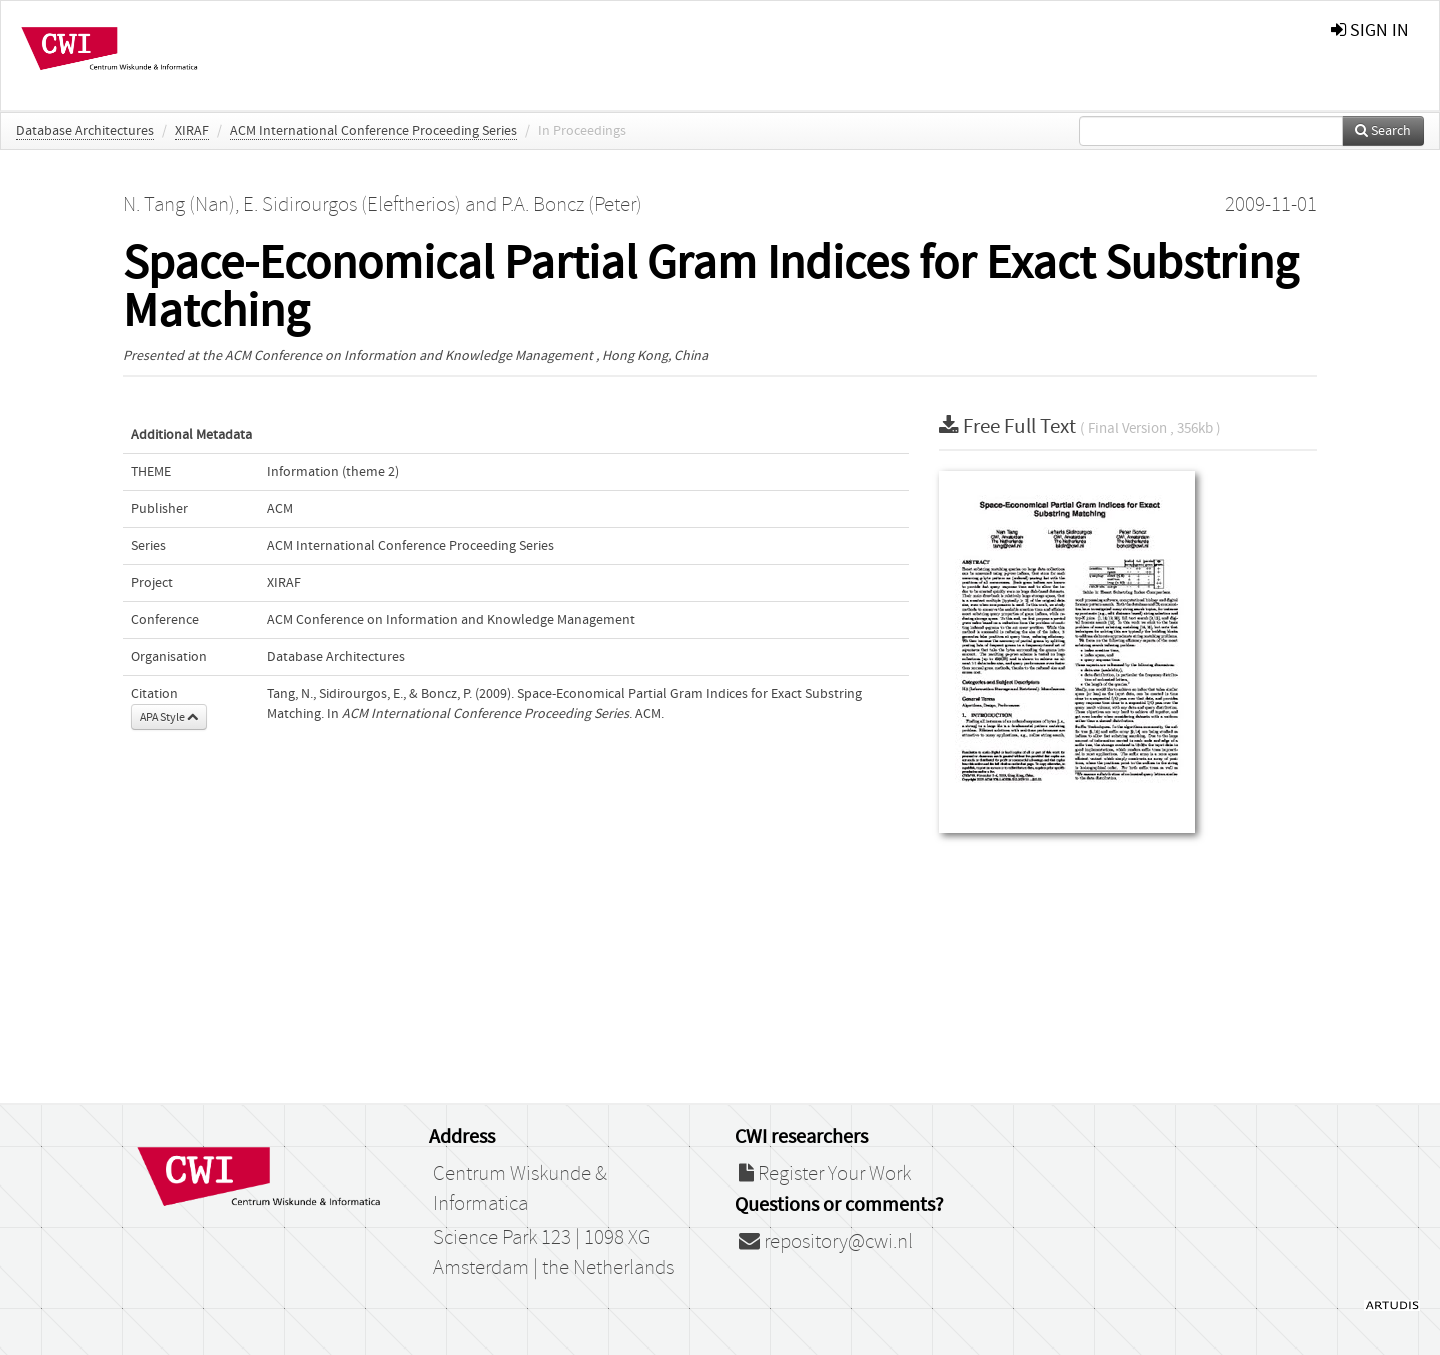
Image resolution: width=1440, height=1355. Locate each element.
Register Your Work (825, 1174)
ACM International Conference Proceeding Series (373, 131)
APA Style (169, 717)
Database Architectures (85, 131)
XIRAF (192, 131)
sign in (1370, 30)
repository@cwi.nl (826, 1242)
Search (1383, 131)
